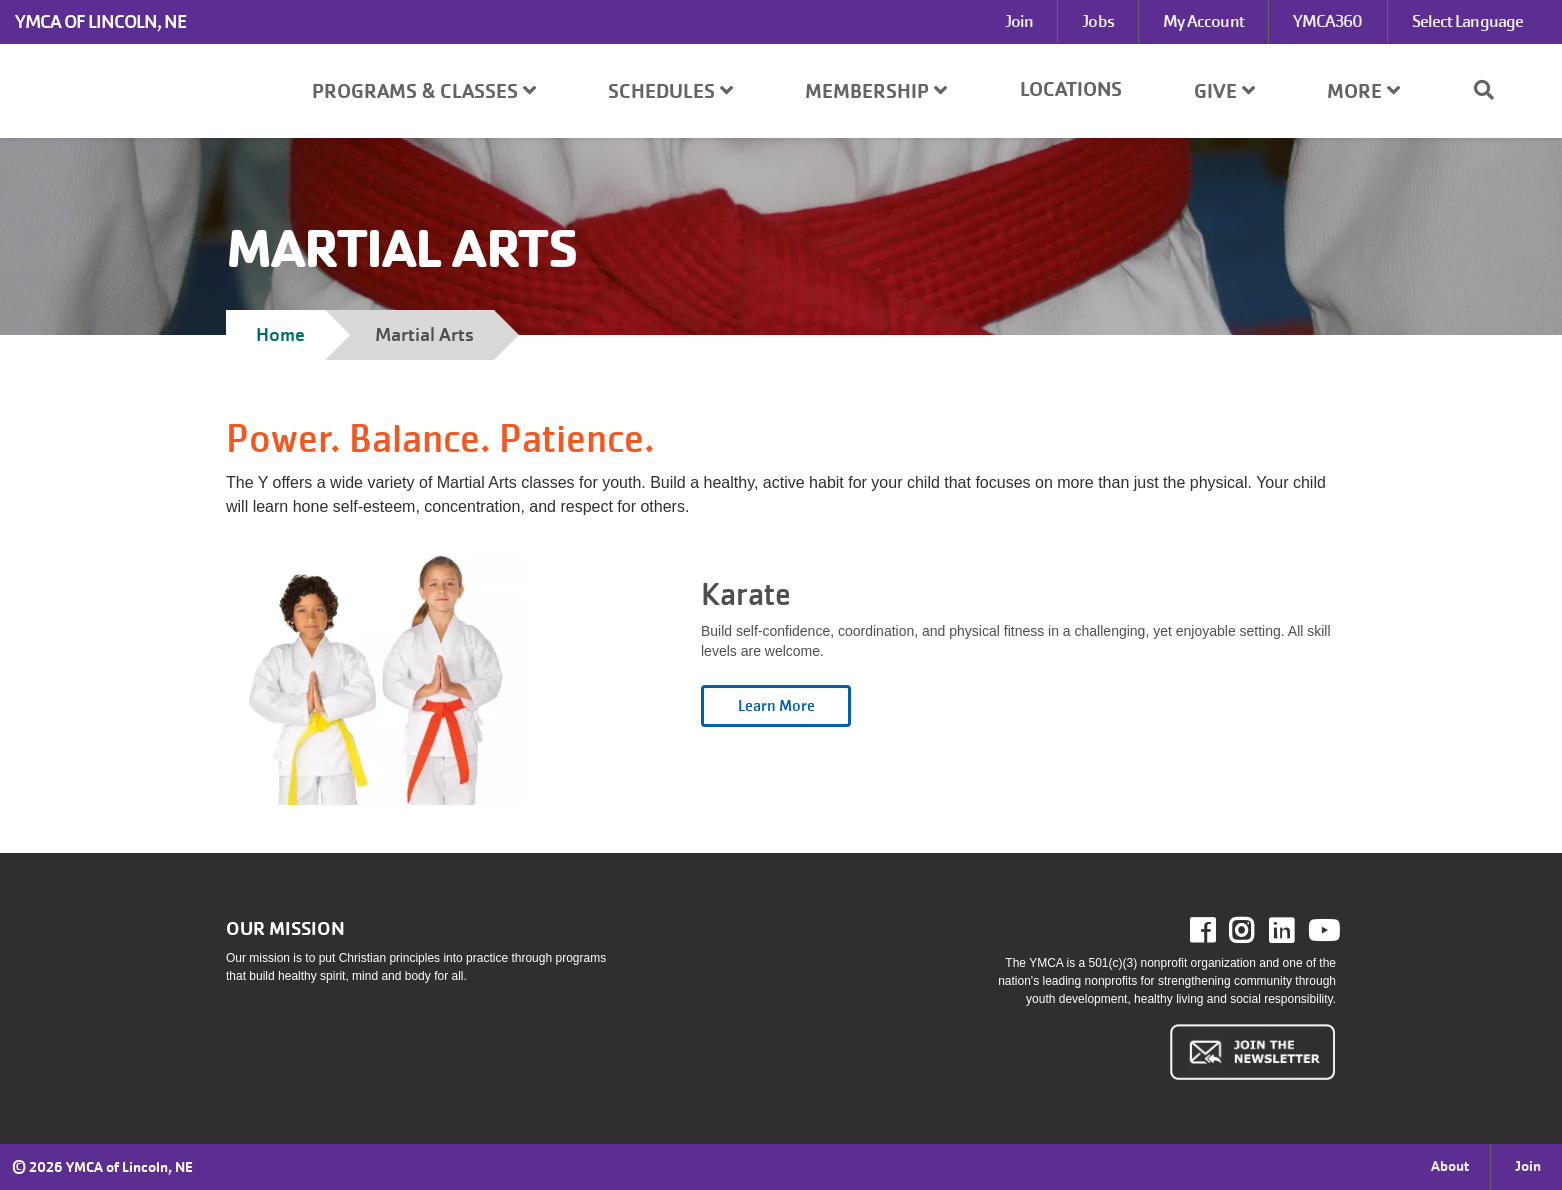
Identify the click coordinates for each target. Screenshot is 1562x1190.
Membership (876, 91)
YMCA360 (1328, 21)
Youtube (1322, 931)
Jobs (1097, 21)
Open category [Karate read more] (776, 706)
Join (1019, 21)
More (1363, 91)
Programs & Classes (424, 91)
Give (1224, 91)
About (1450, 1166)
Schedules (670, 91)
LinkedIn (1295, 931)
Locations (1071, 89)
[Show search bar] (1492, 90)
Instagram (1255, 931)
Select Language (1468, 21)
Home (280, 334)
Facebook (1216, 931)
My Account (1203, 21)
